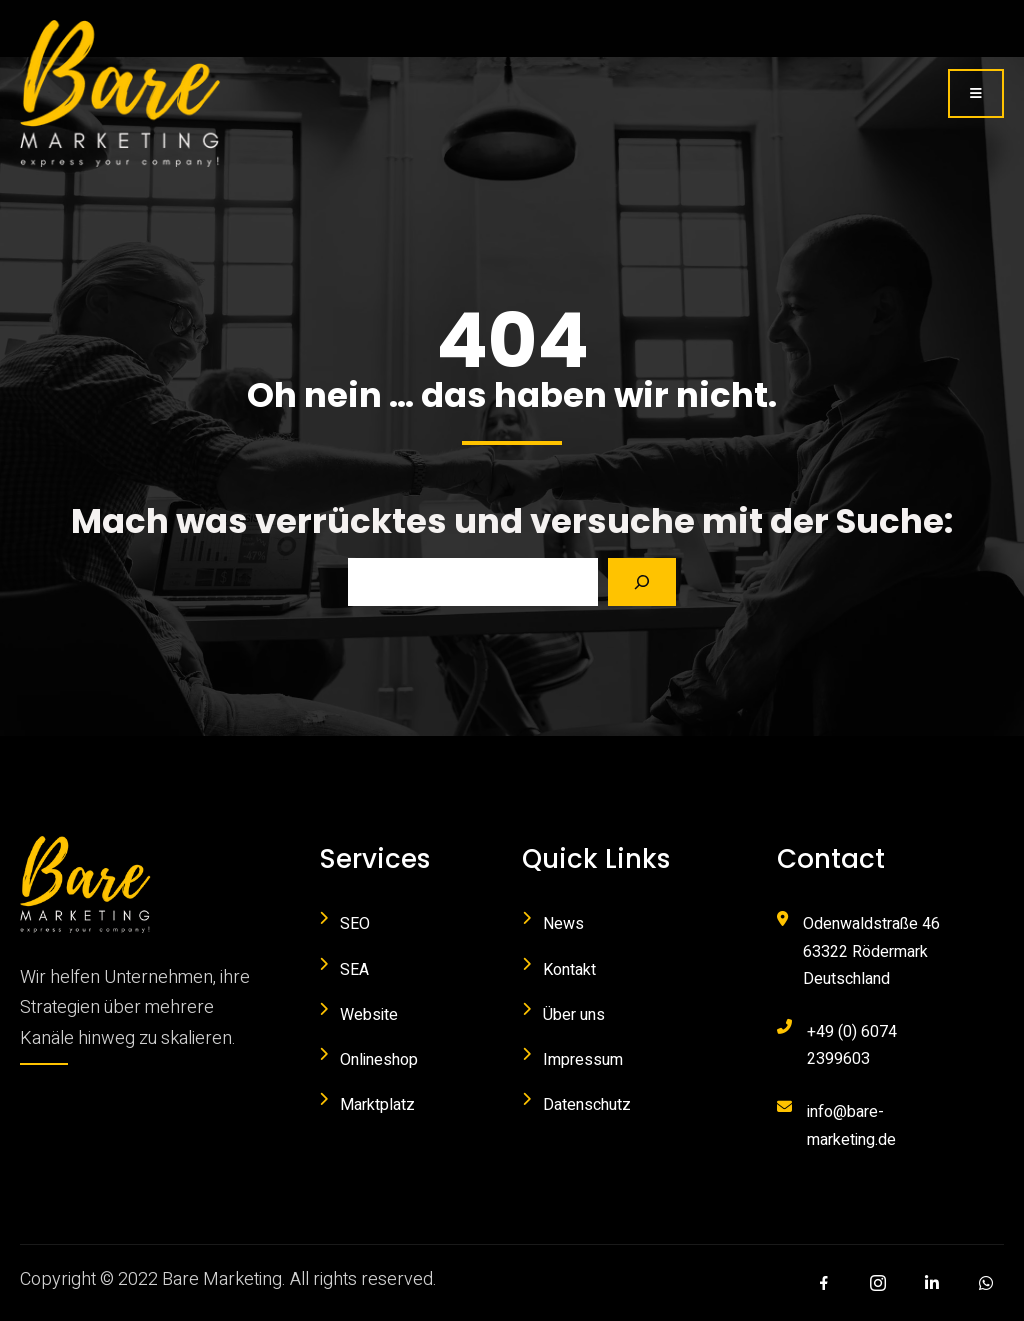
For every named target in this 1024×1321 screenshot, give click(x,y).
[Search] (642, 582)
